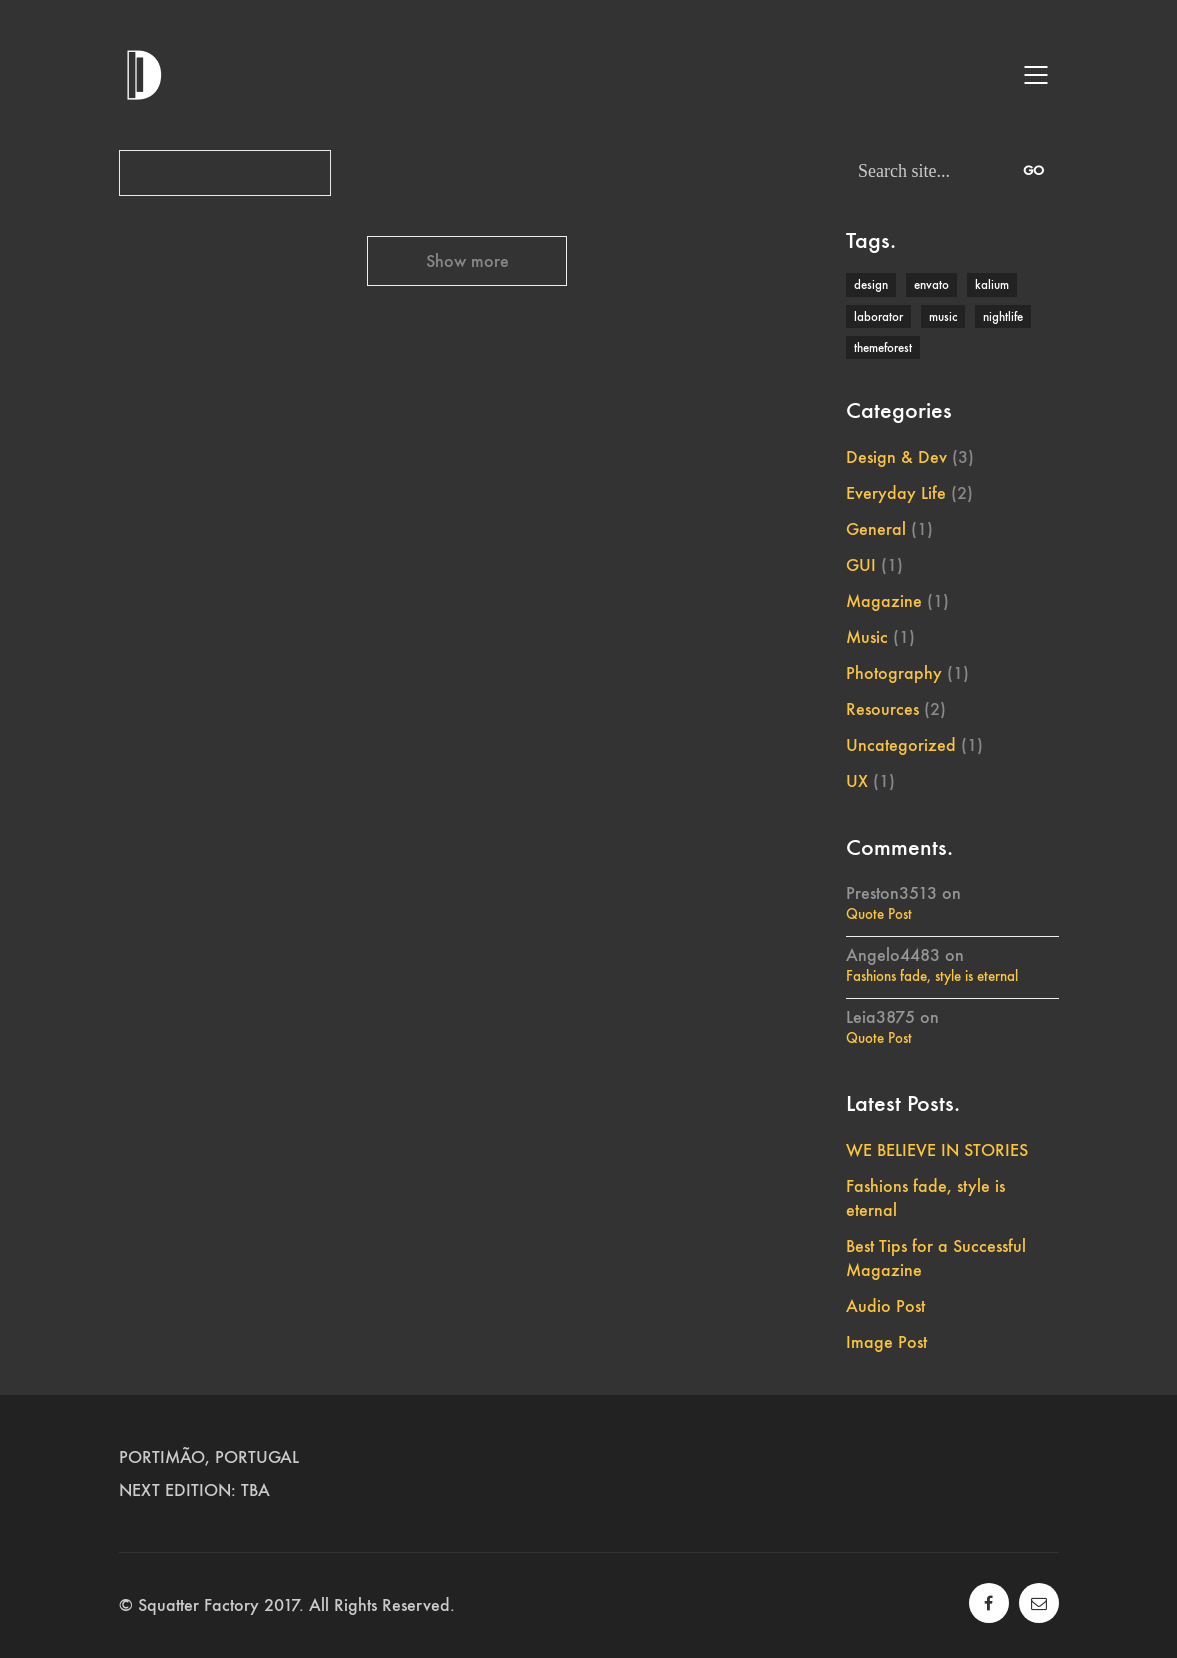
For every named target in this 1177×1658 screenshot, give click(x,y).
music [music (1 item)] (943, 316)
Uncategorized (901, 745)
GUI (861, 565)
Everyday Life (896, 493)
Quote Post (879, 914)
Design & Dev (896, 457)
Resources (882, 709)
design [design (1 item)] (871, 284)
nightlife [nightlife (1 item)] (1003, 316)
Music (867, 637)
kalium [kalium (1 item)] (992, 284)
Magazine (884, 601)
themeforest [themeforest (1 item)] (883, 347)
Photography (894, 673)
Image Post (886, 1342)
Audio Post (885, 1306)
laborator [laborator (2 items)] (878, 316)
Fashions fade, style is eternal (932, 976)
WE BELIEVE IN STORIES (937, 1150)
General (876, 529)
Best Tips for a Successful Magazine (936, 1258)
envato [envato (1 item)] (931, 284)
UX (857, 781)
